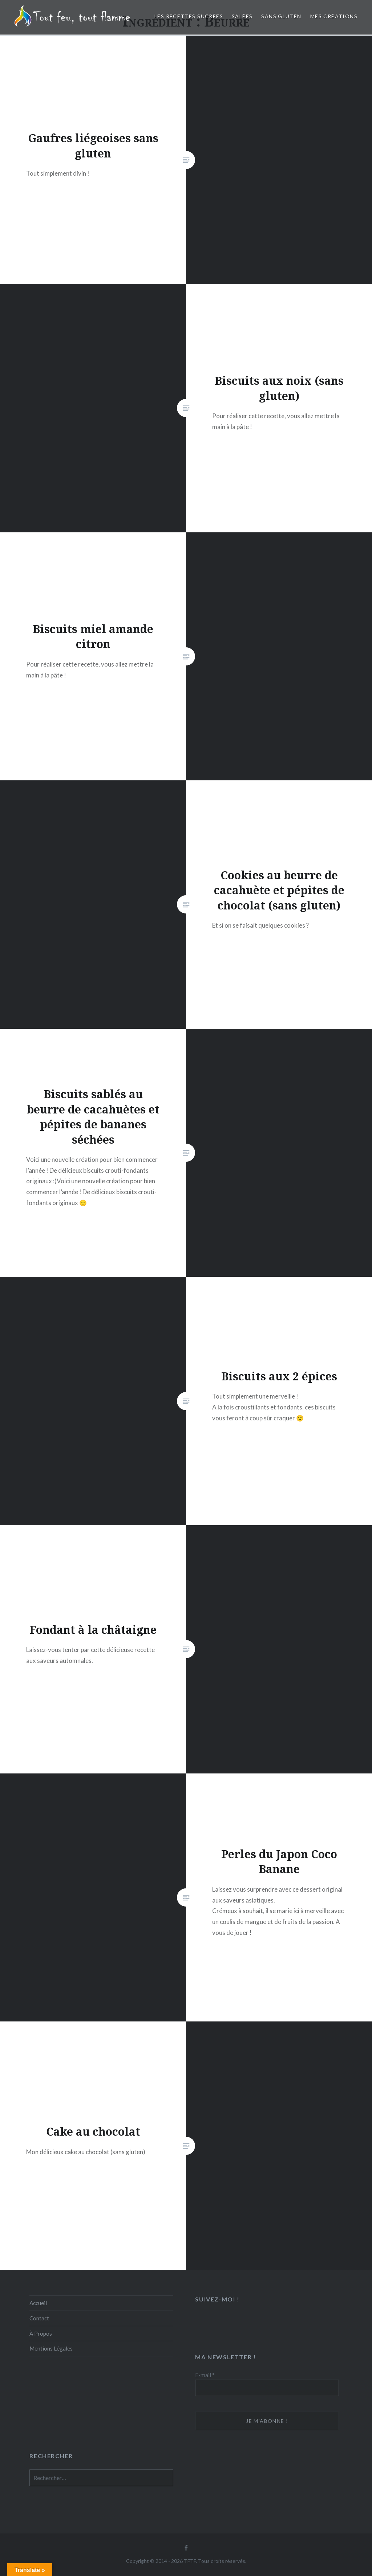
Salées (242, 16)
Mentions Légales (51, 2348)
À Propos (40, 2333)
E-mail (205, 2375)
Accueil (38, 2303)
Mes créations (333, 16)
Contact (39, 2318)
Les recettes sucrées (188, 16)
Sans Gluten (281, 16)
